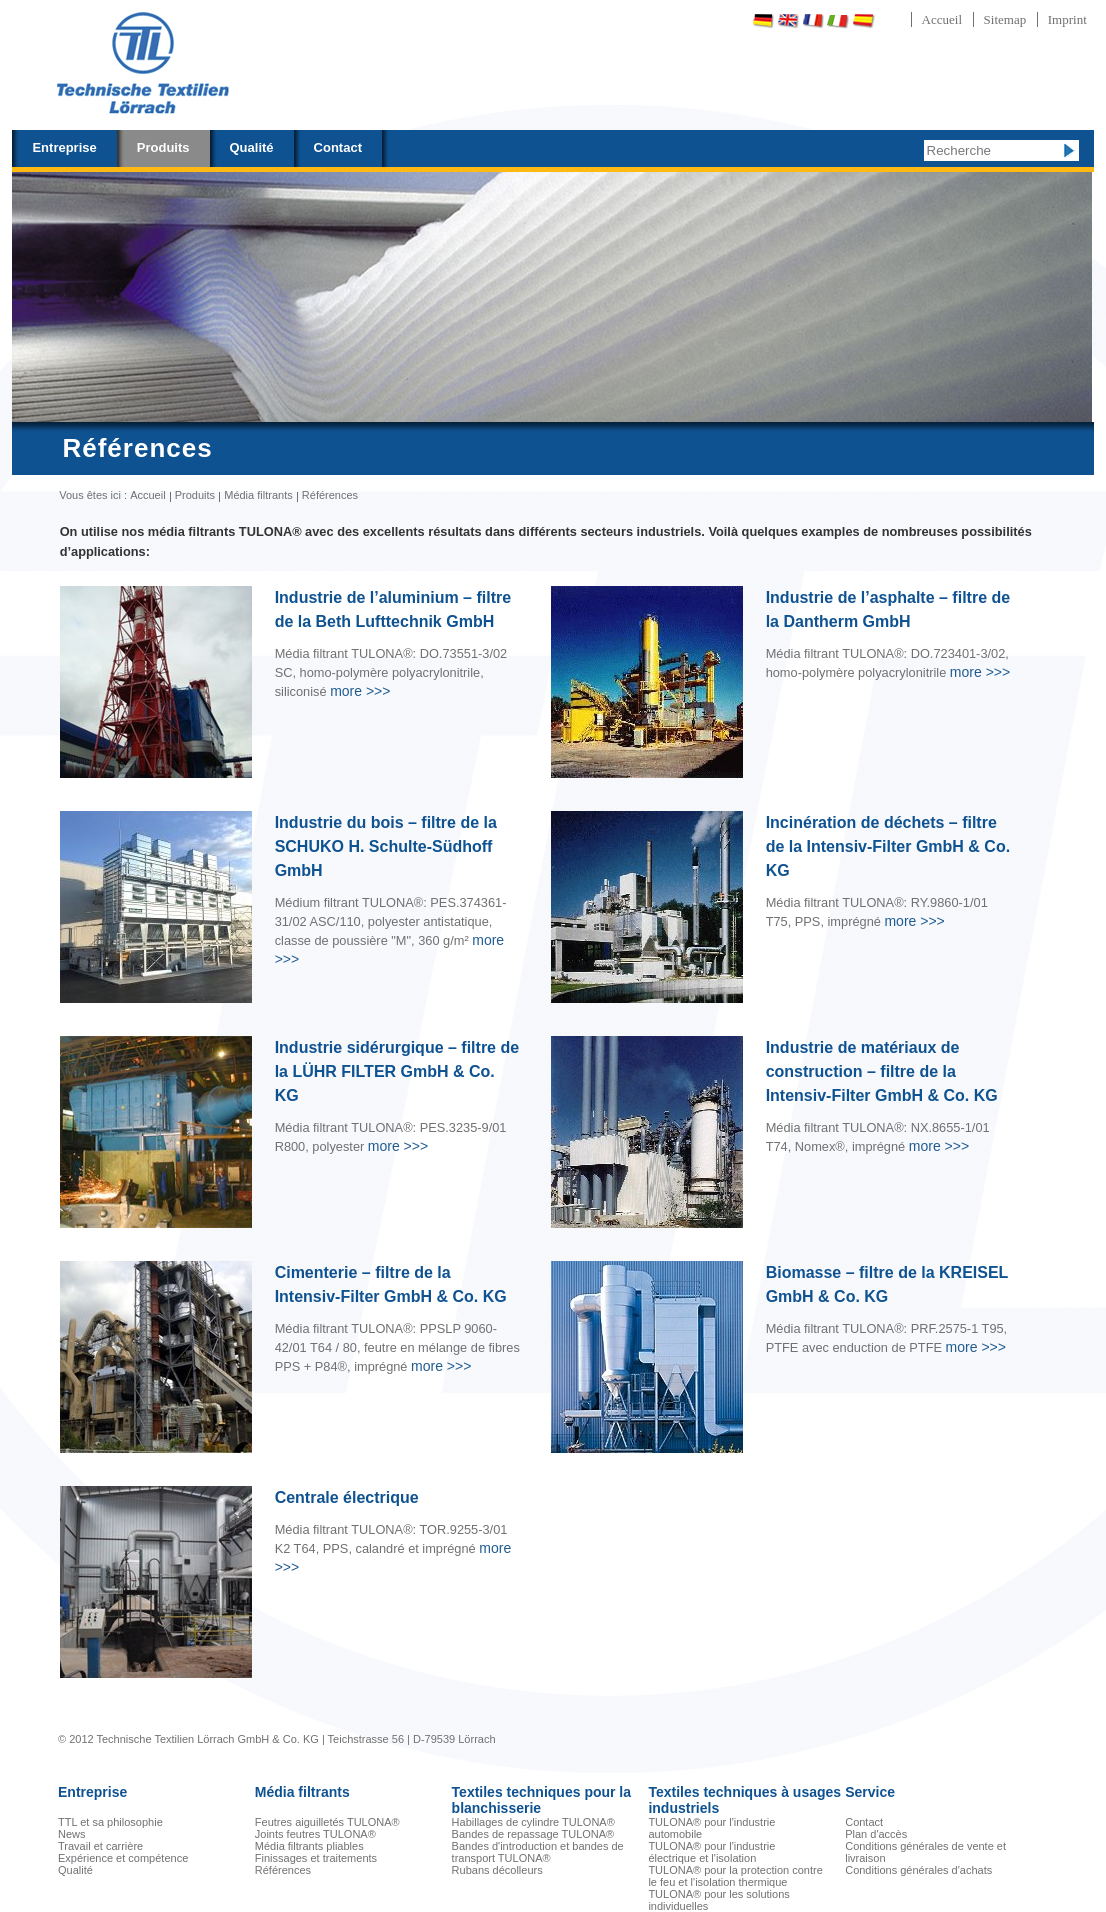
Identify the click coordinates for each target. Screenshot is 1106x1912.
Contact (338, 147)
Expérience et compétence (123, 1858)
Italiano (838, 20)
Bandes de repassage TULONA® (533, 1834)
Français (813, 20)
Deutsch (763, 20)
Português (915, 20)
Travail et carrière (100, 1846)
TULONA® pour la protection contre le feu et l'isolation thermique (735, 1876)
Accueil (942, 19)
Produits (163, 147)
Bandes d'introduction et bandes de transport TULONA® (538, 1852)
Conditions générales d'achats (918, 1870)
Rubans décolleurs (497, 1870)
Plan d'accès (876, 1834)
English (788, 20)
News (72, 1834)
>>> (360, 691)
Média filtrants (258, 495)
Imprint (1067, 19)
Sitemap (1005, 19)
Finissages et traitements (316, 1858)
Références (283, 1870)
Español (863, 20)
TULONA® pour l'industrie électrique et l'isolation (711, 1852)
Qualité (252, 147)
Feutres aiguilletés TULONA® (327, 1822)
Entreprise (64, 147)
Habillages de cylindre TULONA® (533, 1822)
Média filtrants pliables (309, 1846)
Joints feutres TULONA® (315, 1834)
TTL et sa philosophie (110, 1822)
